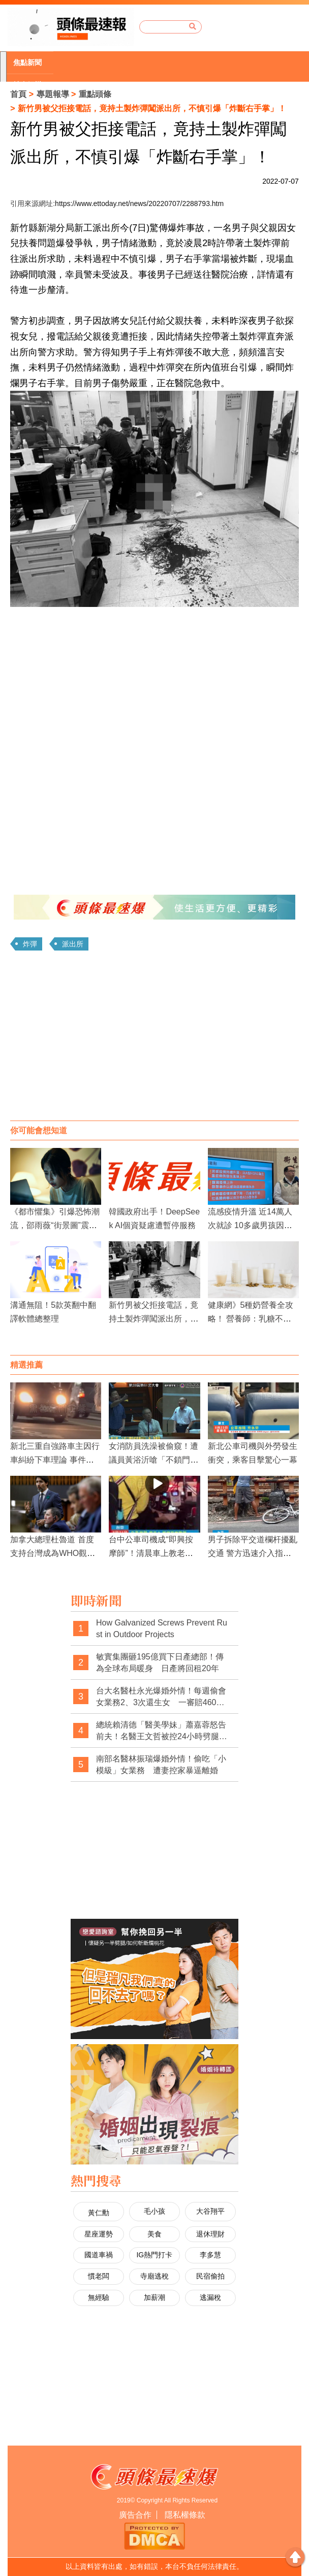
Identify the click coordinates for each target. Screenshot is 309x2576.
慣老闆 (98, 2276)
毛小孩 (154, 2211)
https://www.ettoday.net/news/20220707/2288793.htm (139, 203)
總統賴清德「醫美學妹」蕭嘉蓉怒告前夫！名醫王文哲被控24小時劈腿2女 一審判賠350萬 (161, 1731)
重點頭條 (95, 94)
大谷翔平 (210, 2211)
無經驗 (98, 2297)
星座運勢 (98, 2234)
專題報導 (53, 94)
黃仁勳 (98, 2213)
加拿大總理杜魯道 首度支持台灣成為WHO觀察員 (52, 1553)
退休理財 (210, 2234)
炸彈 (30, 944)
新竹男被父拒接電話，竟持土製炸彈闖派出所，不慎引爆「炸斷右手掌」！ (153, 1319)
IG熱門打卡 (154, 2255)
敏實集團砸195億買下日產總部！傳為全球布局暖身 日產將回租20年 (160, 1662)
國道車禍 (98, 2255)
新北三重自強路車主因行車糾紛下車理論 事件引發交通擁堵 (55, 1460)
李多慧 (210, 2255)
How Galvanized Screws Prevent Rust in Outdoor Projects (161, 1628)
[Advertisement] (154, 1039)
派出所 (72, 944)
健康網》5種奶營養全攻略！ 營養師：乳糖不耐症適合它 (251, 1319)
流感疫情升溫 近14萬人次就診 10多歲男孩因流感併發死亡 (250, 1225)
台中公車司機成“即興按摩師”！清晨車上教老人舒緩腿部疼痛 (151, 1553)
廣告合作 (135, 2515)
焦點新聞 (27, 62)
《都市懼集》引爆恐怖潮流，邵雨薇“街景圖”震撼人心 (55, 1225)
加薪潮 (154, 2297)
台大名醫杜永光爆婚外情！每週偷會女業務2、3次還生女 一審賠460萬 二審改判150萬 (163, 1697)
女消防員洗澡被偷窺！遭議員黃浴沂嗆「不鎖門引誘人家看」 (153, 1460)
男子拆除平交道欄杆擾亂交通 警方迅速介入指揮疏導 (252, 1553)
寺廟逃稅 (154, 2276)
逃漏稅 (210, 2297)
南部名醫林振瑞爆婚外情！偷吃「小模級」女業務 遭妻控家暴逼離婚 (161, 1764)
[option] (30, 62)
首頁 (18, 94)
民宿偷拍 (210, 2276)
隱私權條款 (185, 2515)
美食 (154, 2234)
